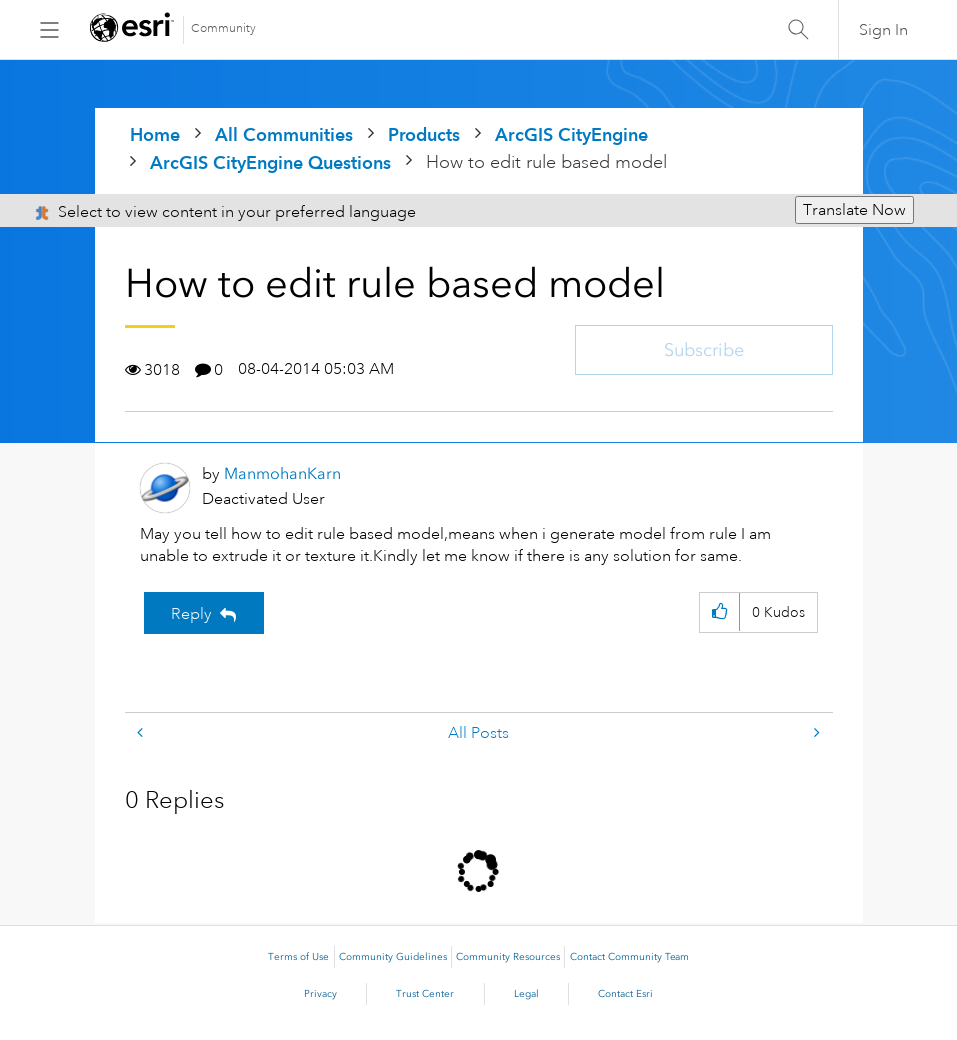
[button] (719, 612)
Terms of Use (298, 957)
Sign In (883, 30)
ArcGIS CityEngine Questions (270, 162)
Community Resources (508, 957)
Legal (526, 994)
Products (424, 134)
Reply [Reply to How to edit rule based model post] (191, 614)
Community (223, 28)
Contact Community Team (629, 957)
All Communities (284, 134)
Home (155, 134)
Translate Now (854, 210)
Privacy (320, 994)
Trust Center (425, 994)
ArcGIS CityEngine (571, 134)
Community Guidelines (393, 957)
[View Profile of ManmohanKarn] (282, 473)
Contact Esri (625, 994)
